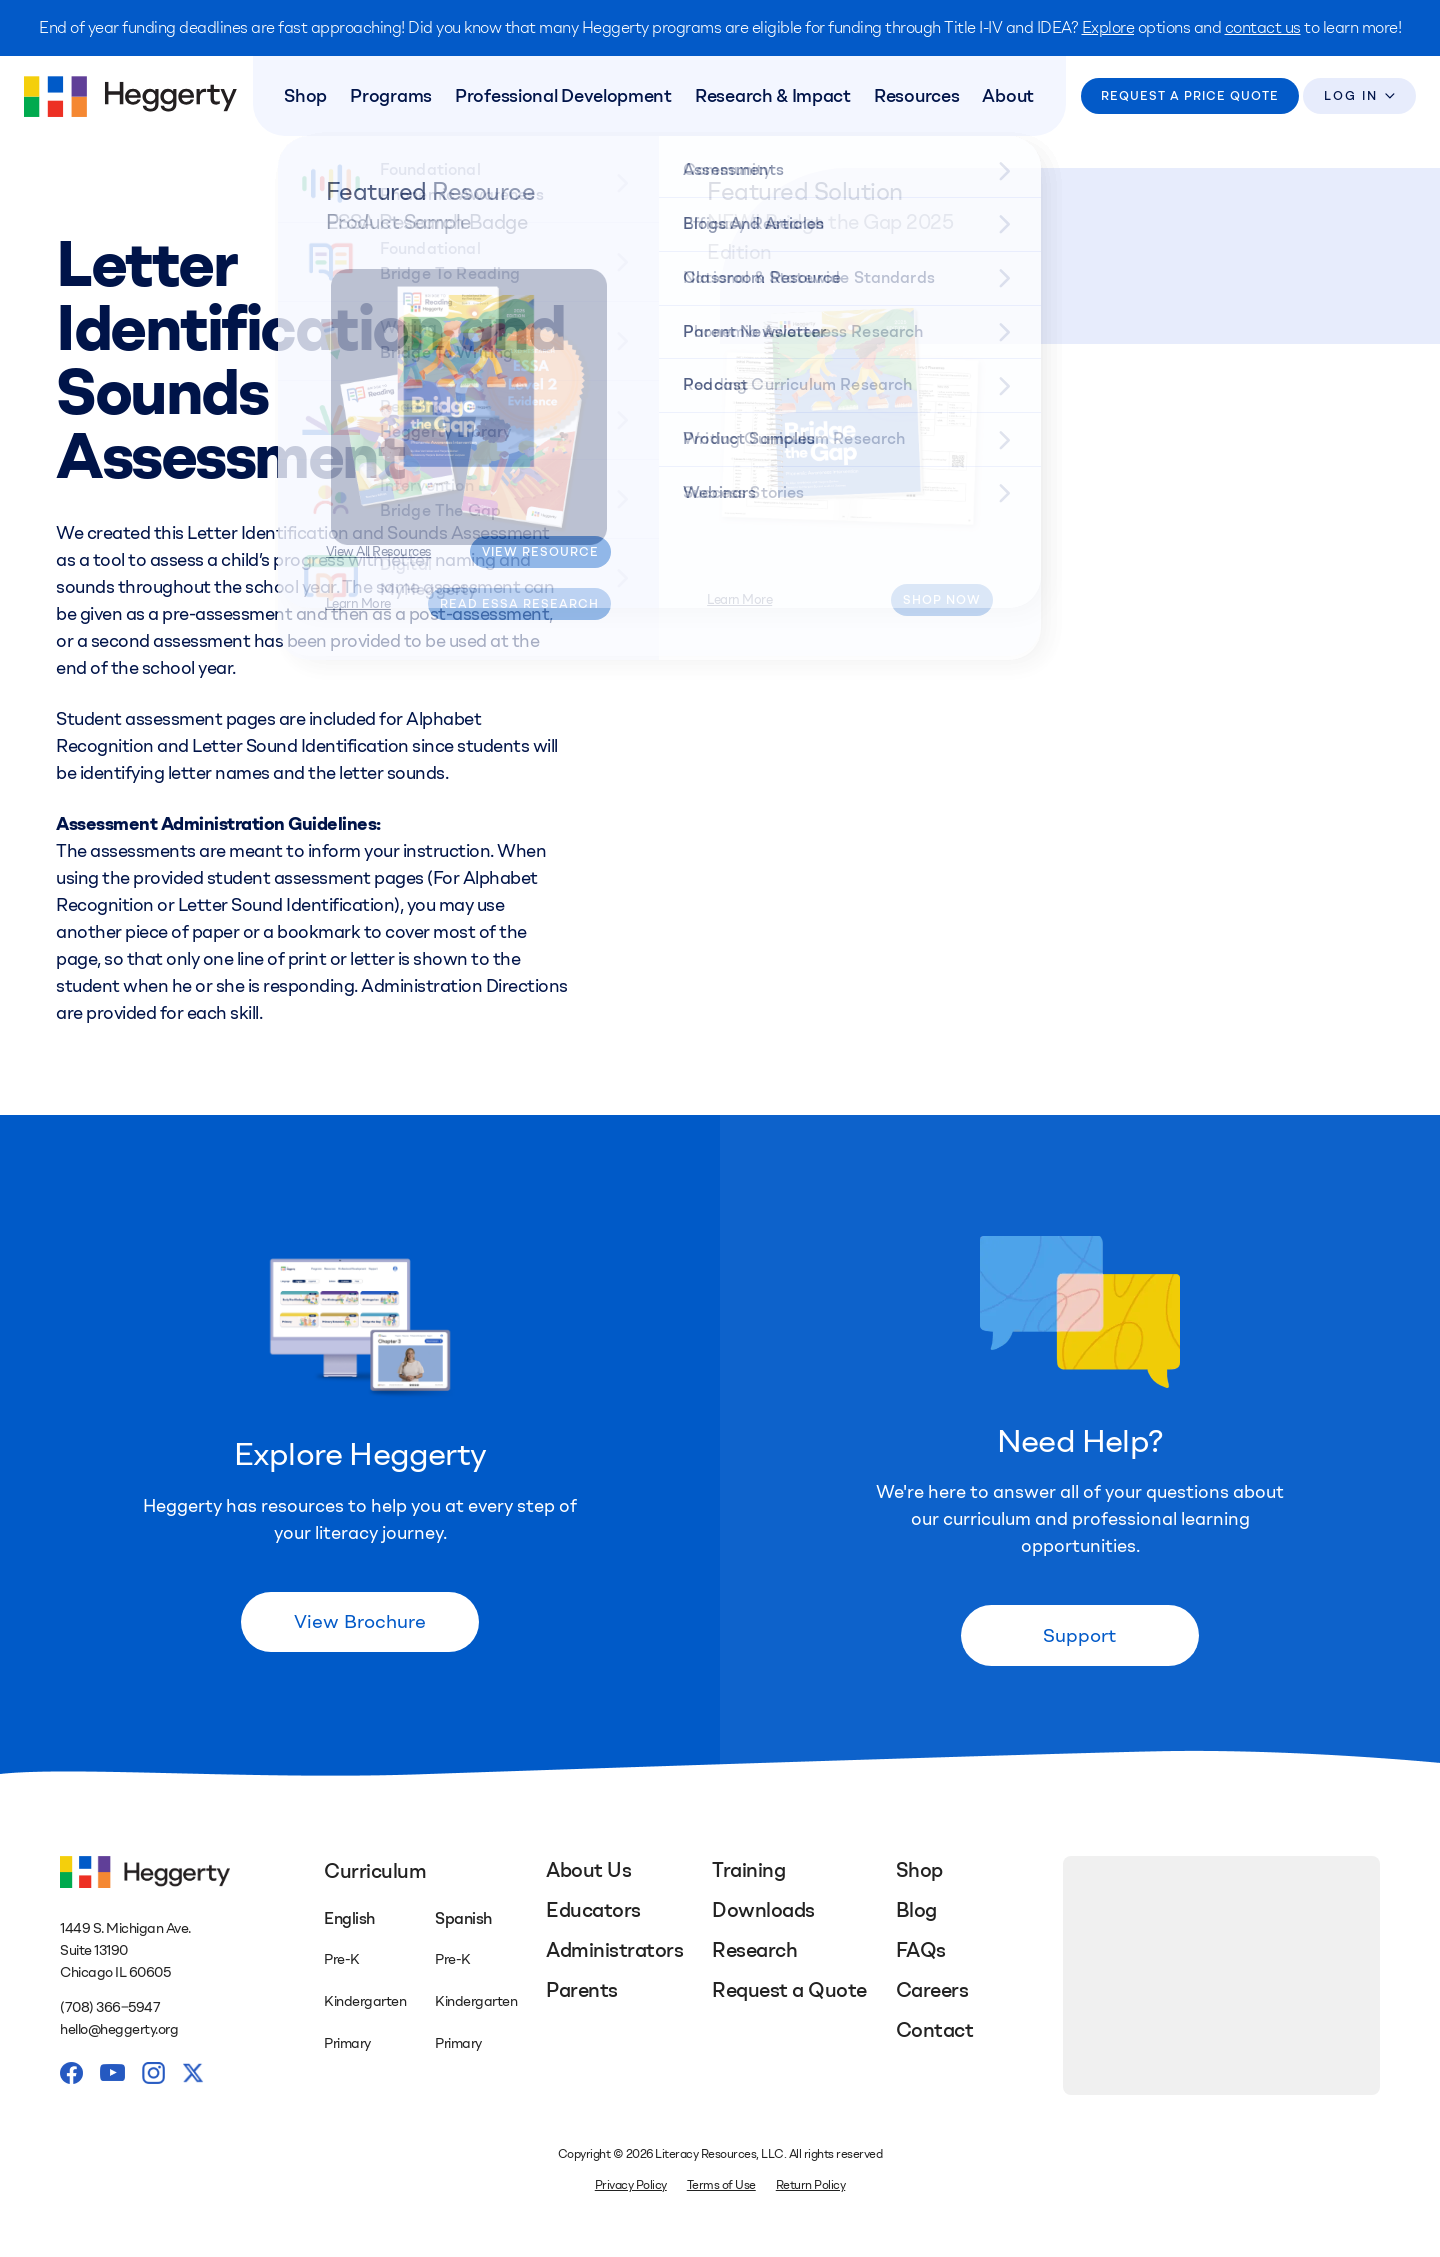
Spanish (463, 1921)
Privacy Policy (631, 2188)
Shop (313, 97)
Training (748, 1873)
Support (1080, 1637)
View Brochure (360, 1624)
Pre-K (342, 1962)
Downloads (763, 1913)
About (1000, 97)
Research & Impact (771, 97)
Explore (1108, 27)
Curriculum (375, 1874)
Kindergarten (365, 2004)
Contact (935, 2033)
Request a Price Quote (1189, 97)
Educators (593, 1913)
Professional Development (564, 97)
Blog (916, 1913)
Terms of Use (721, 2188)
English (349, 1921)
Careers (932, 1993)
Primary (347, 2046)
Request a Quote (789, 1993)
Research (754, 1953)
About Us (588, 1873)
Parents (582, 1993)
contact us (1263, 27)
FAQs (921, 1953)
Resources (911, 97)
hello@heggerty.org (119, 2033)
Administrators (614, 1953)
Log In (1350, 97)
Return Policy (811, 2188)
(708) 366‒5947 (110, 2010)
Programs (395, 97)
